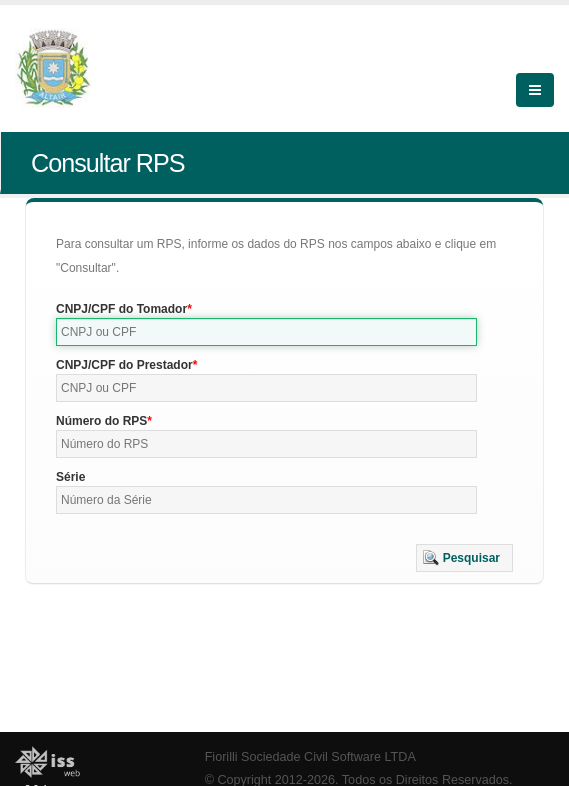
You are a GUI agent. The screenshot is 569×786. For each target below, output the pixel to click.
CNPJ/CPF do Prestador (124, 365)
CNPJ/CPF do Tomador (121, 309)
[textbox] (266, 332)
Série (70, 477)
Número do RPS (101, 421)
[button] (464, 558)
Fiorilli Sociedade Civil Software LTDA (310, 757)
